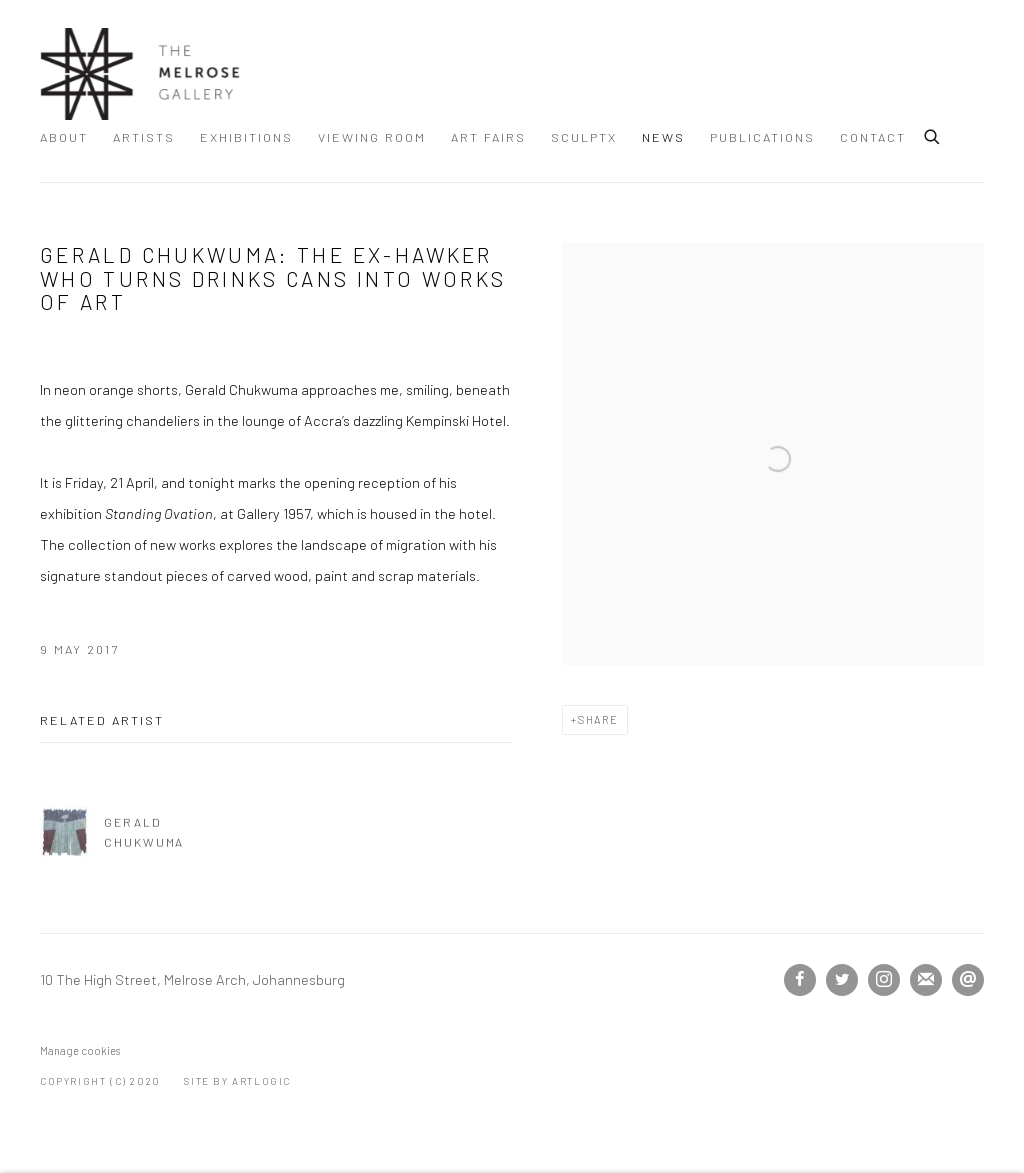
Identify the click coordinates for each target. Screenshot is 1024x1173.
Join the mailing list (926, 980)
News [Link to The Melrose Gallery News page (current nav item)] (663, 137)
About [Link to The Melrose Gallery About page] (64, 137)
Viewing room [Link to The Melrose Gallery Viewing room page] (372, 137)
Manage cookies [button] (80, 1050)
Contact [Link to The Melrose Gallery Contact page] (873, 137)
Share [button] (598, 719)
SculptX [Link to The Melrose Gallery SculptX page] (584, 137)
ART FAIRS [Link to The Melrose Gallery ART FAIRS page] (488, 137)
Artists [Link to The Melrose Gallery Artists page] (144, 137)
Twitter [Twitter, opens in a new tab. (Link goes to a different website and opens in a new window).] (842, 980)
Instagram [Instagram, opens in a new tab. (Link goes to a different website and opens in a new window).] (884, 980)
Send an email (968, 980)
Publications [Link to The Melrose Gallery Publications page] (762, 137)
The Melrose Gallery (140, 74)
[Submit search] (933, 134)
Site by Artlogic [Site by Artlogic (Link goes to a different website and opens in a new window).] (237, 1081)
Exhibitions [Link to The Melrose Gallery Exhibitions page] (246, 137)
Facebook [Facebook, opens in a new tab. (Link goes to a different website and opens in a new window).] (800, 980)
